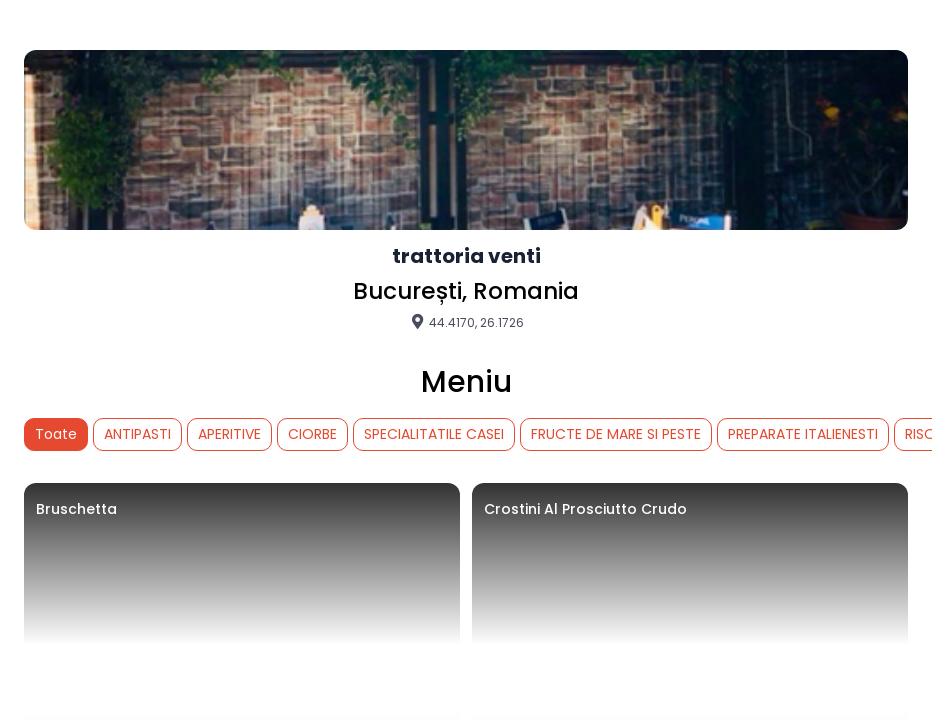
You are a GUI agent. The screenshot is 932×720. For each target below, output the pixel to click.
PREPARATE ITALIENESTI (803, 434)
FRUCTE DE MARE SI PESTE (616, 434)
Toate (56, 434)
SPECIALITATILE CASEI (434, 434)
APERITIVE (229, 434)
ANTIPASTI (137, 434)
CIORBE (312, 434)
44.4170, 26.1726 (466, 322)
